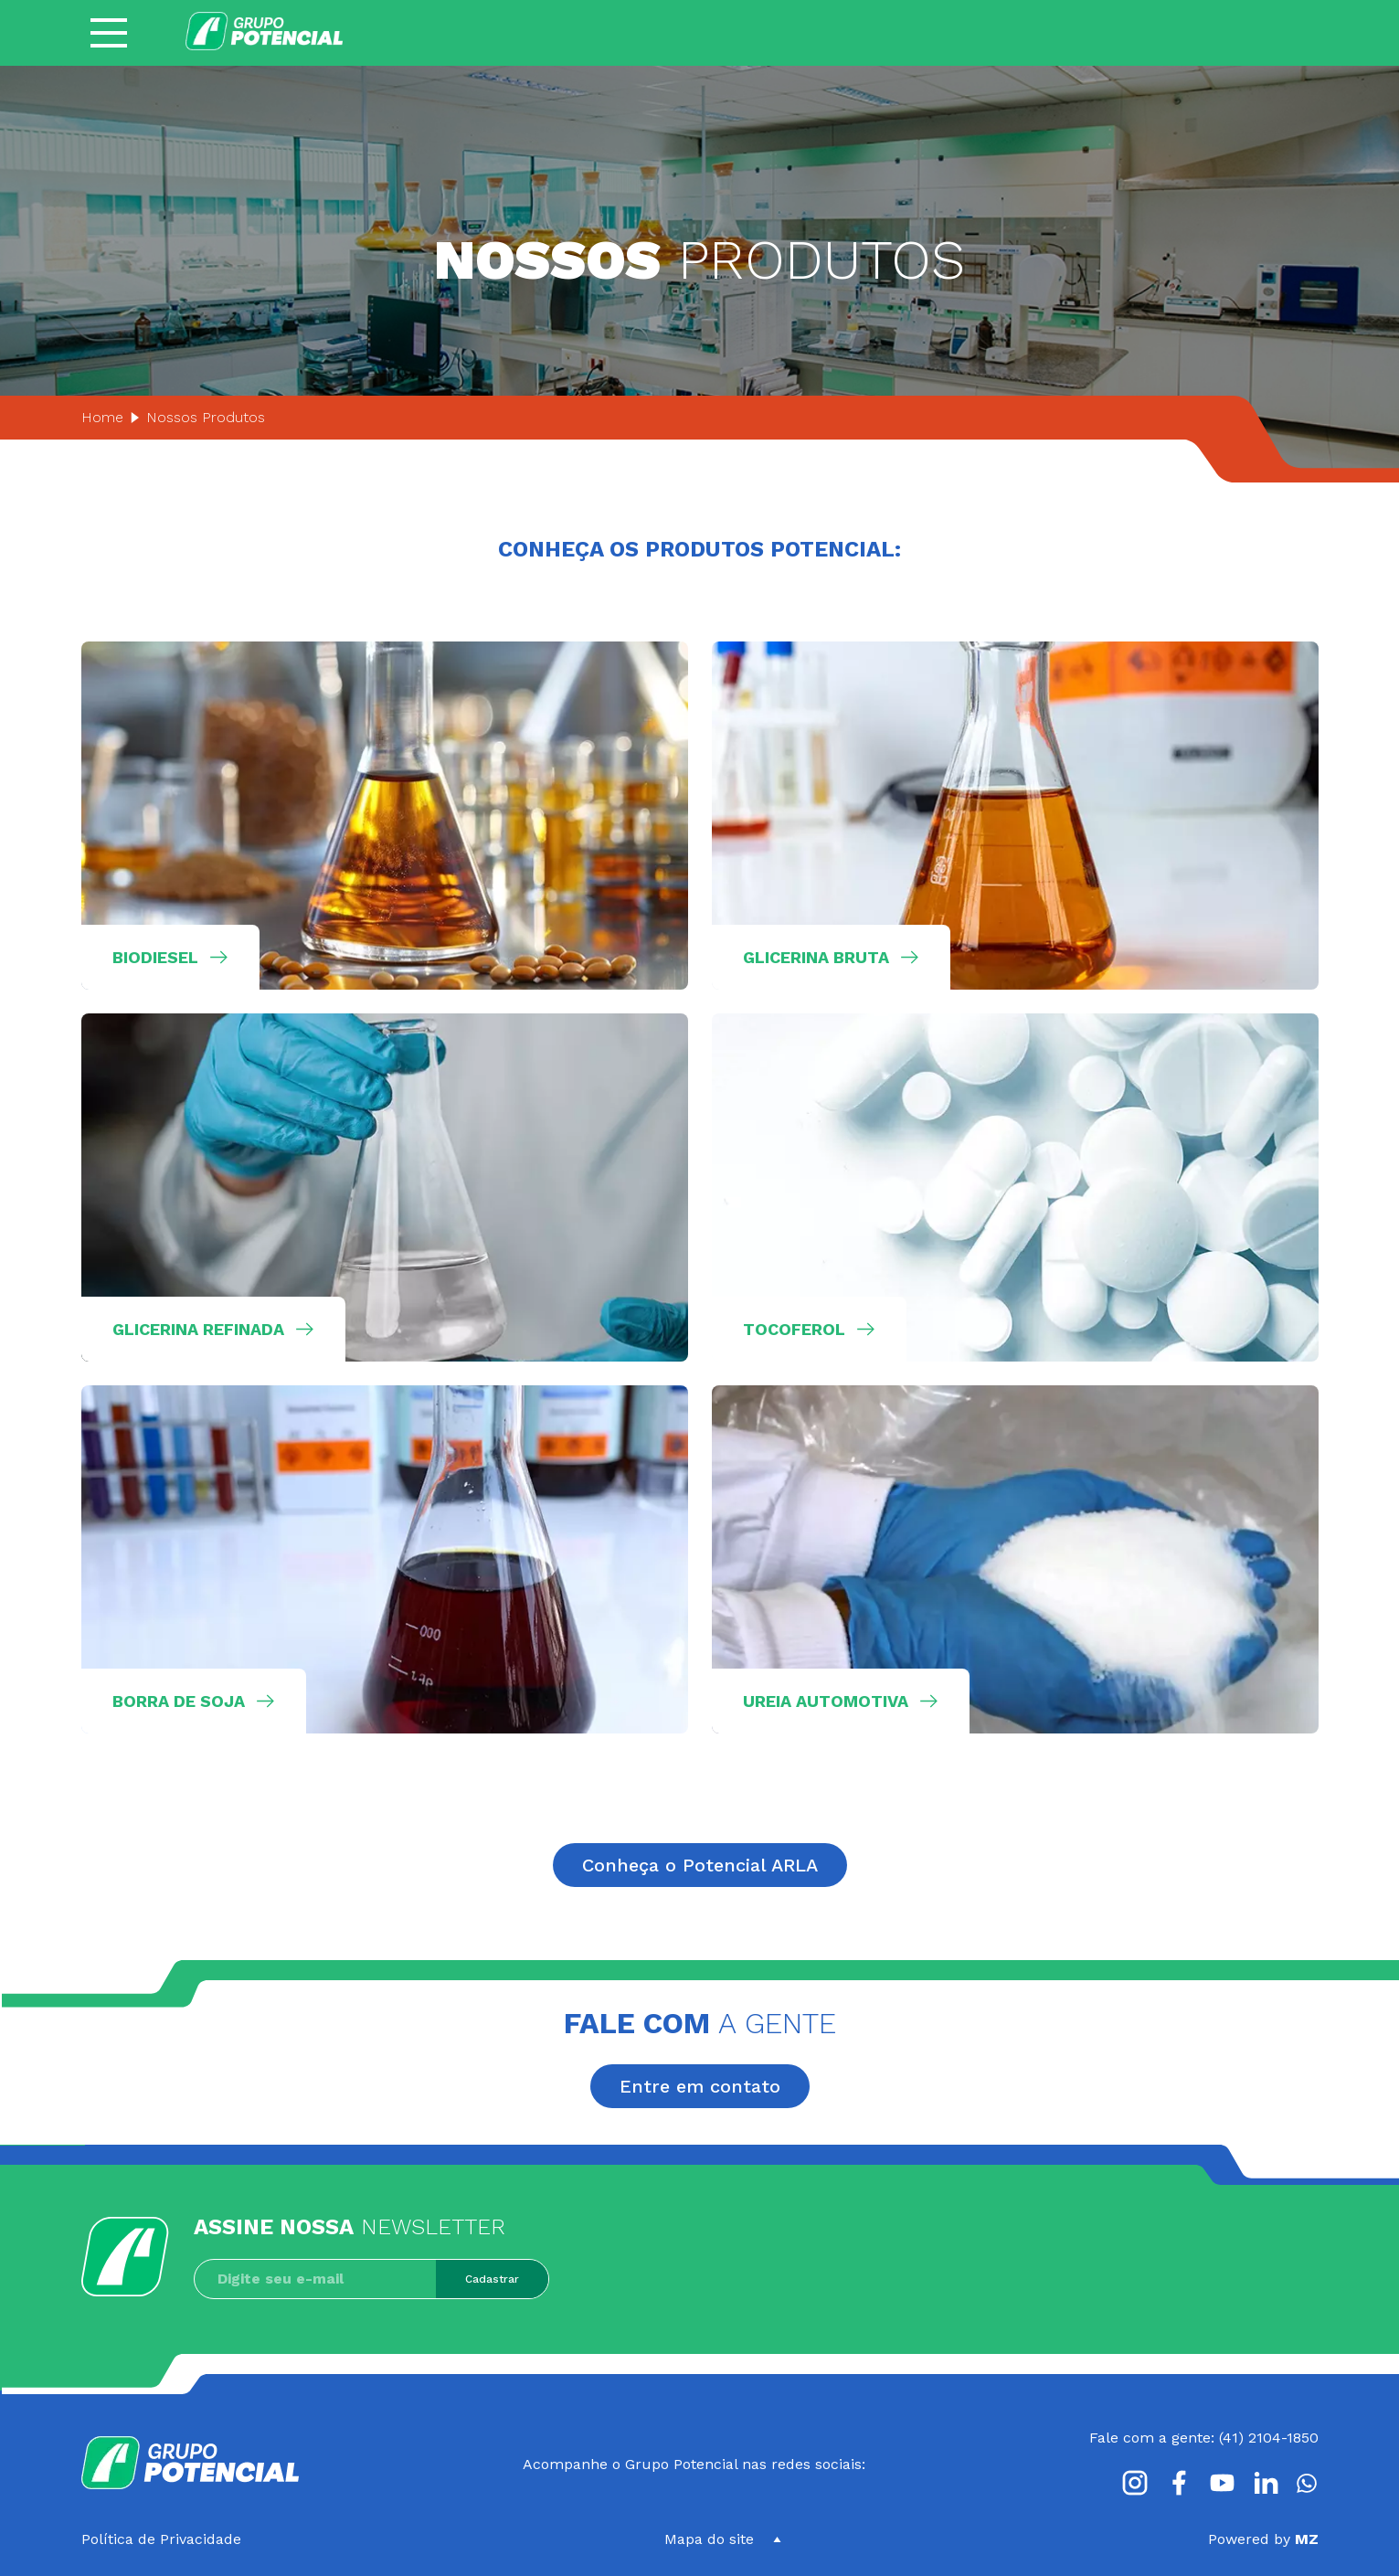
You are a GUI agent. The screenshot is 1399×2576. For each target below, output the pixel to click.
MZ (1307, 2539)
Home (102, 417)
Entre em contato (700, 2086)
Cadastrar (492, 2279)
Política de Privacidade (161, 2539)
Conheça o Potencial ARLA (700, 1865)
